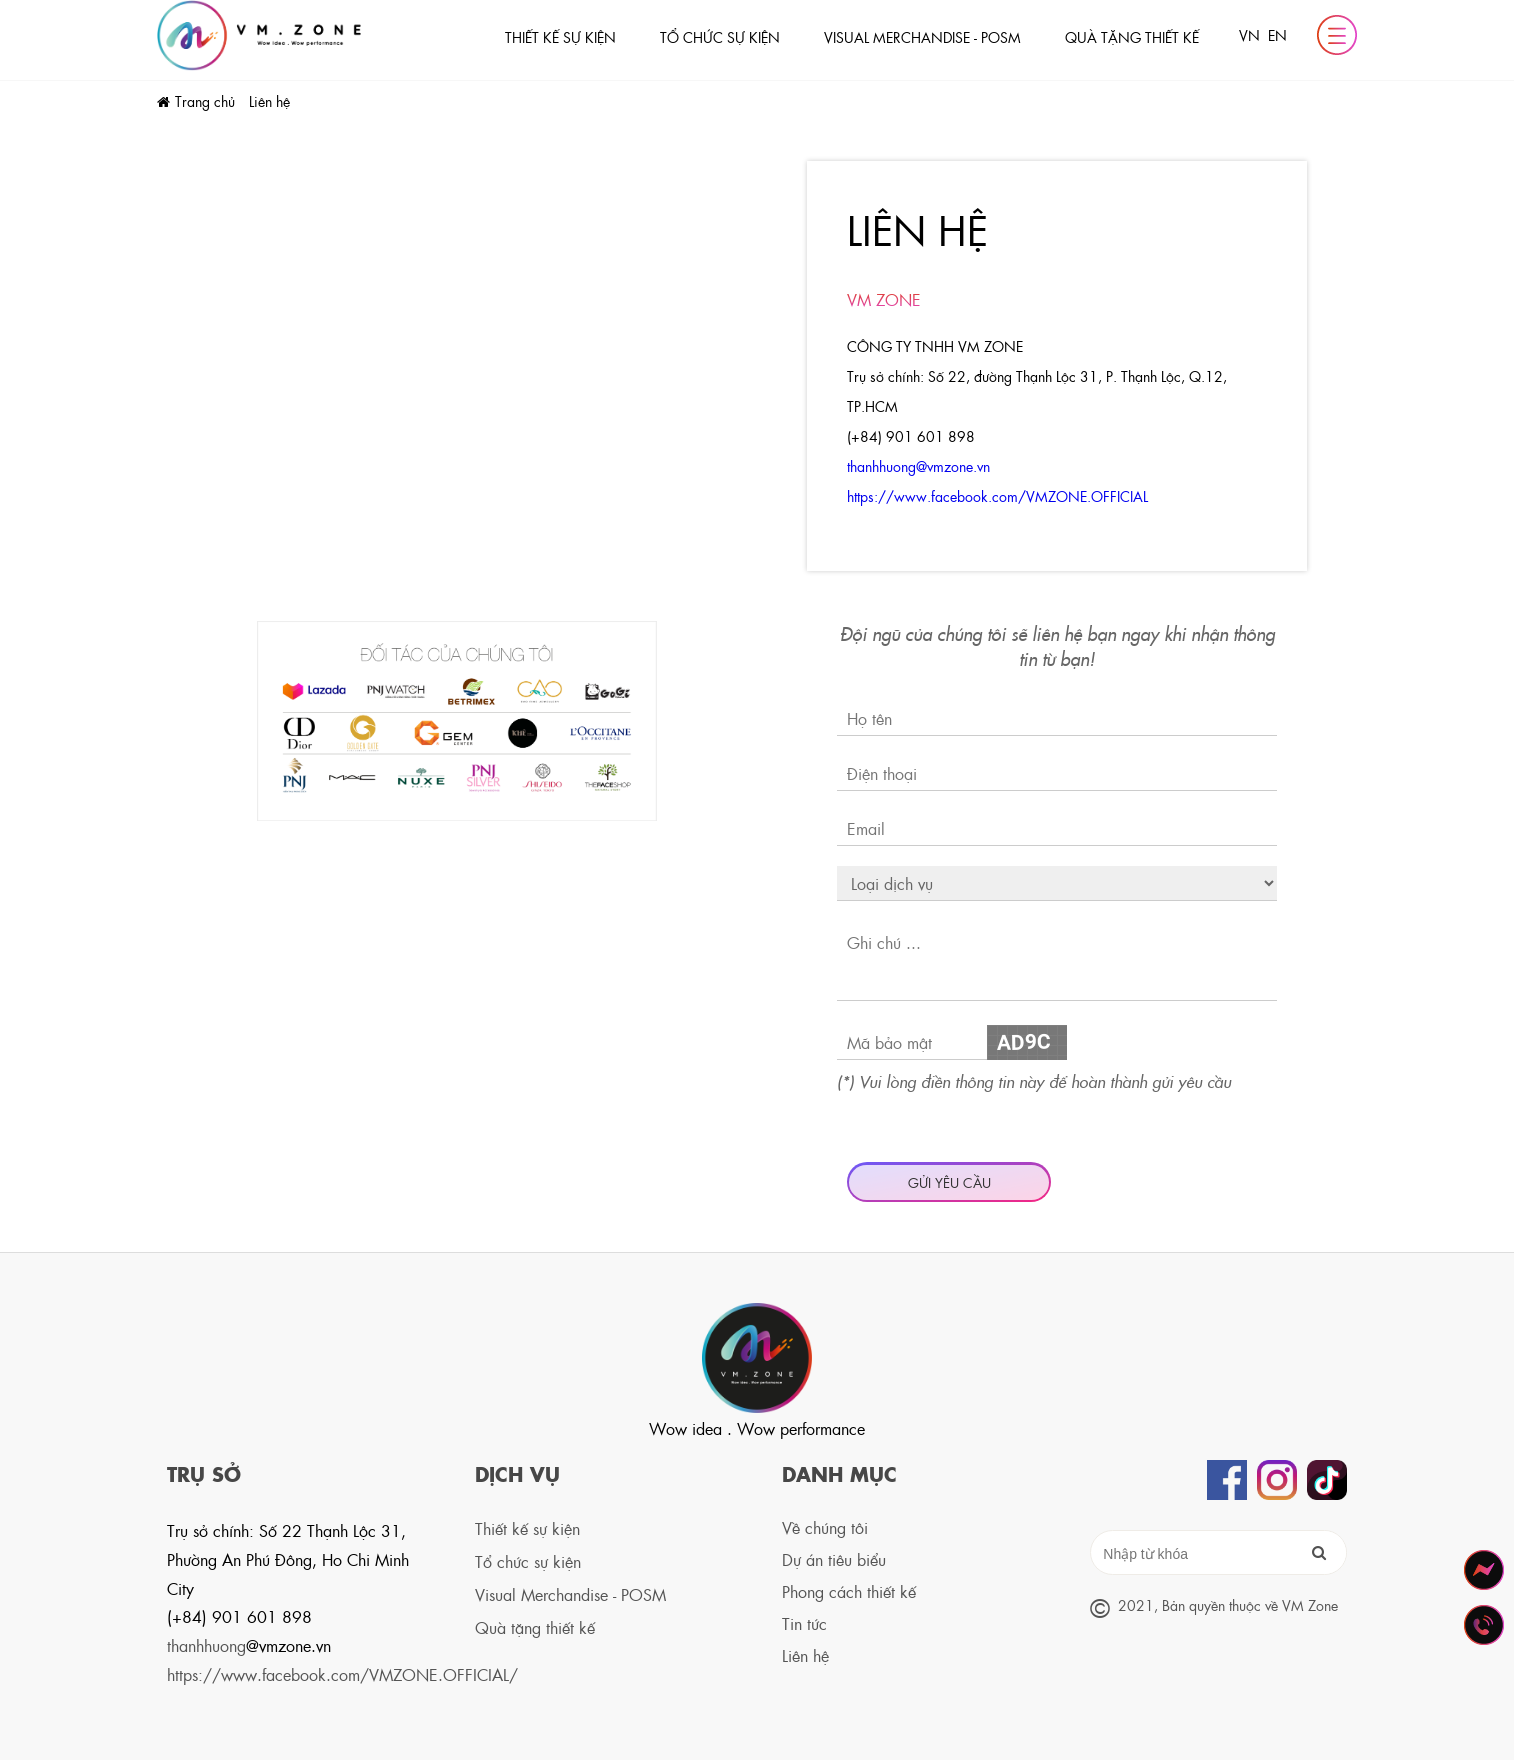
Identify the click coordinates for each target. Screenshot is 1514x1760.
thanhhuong (249, 1645)
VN (1249, 35)
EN (1277, 35)
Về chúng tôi (825, 1527)
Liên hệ (269, 101)
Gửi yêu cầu (949, 1182)
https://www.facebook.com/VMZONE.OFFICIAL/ (342, 1674)
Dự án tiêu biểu (834, 1559)
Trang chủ (207, 101)
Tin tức (804, 1623)
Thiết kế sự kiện (560, 37)
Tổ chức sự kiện (720, 37)
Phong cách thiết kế (849, 1591)
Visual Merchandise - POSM (922, 37)
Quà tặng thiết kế (1132, 37)
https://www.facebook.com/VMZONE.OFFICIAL (999, 496)
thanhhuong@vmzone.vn (918, 466)
